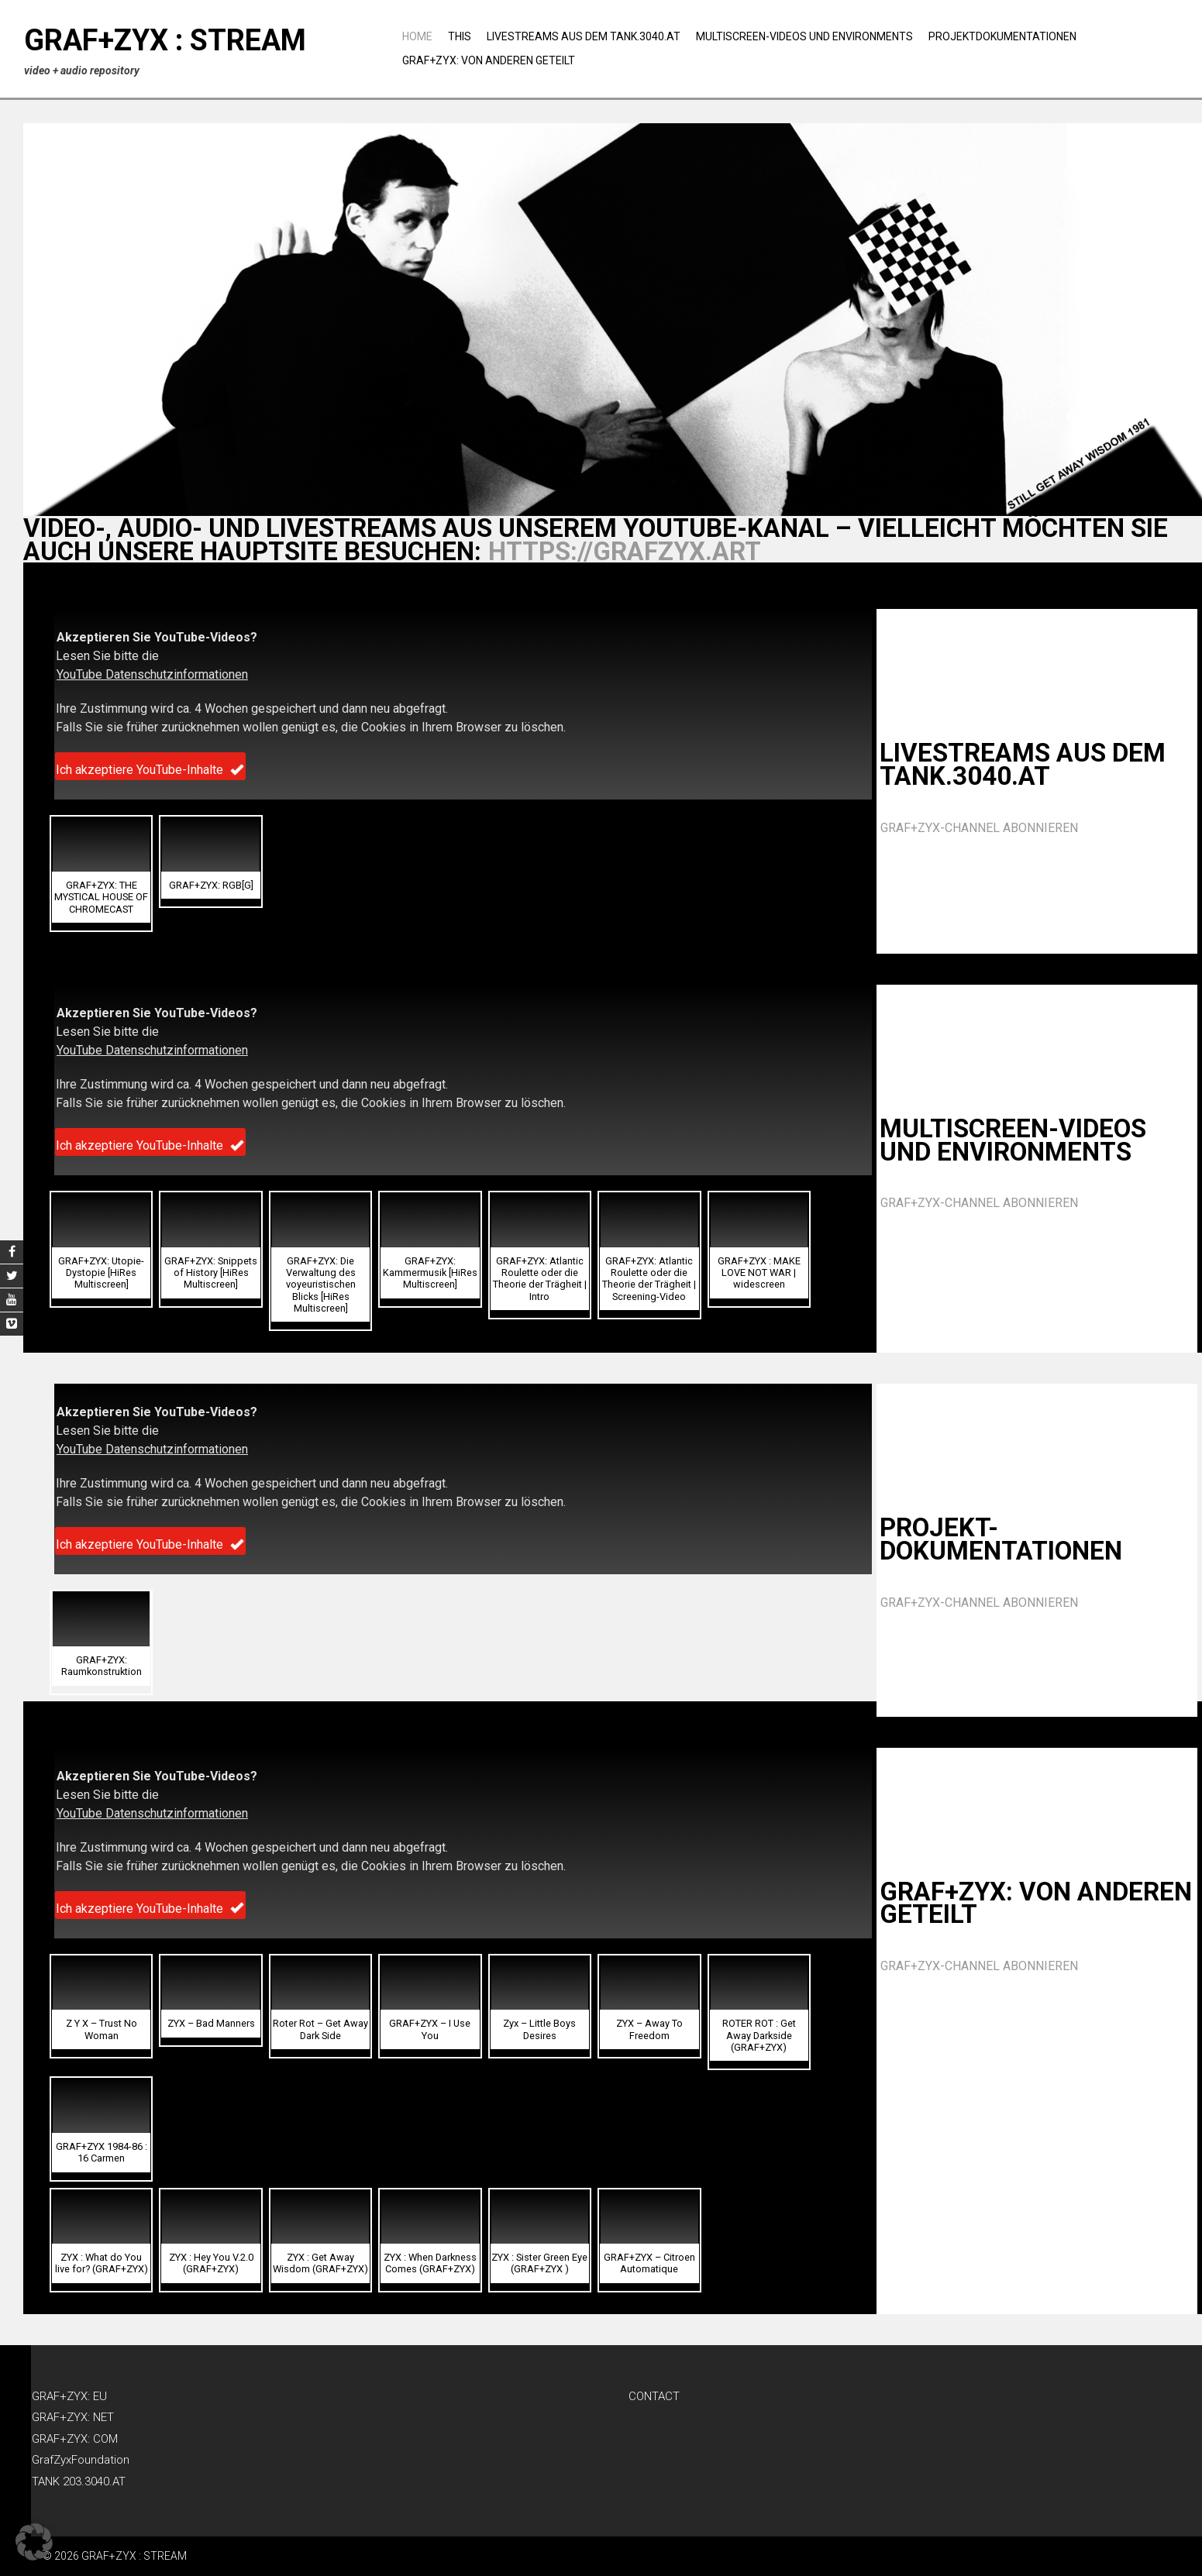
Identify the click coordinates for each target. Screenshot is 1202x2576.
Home (417, 36)
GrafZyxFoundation (80, 2460)
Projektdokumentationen (1002, 36)
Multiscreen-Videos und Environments (804, 36)
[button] (101, 873)
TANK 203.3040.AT (79, 2481)
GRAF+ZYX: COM (75, 2439)
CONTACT (654, 2396)
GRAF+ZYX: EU (69, 2396)
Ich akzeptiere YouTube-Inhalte (150, 770)
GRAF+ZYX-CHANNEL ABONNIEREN (979, 827)
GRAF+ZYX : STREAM (165, 40)
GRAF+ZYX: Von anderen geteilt (488, 60)
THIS (459, 36)
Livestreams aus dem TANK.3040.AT (583, 36)
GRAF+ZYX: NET (73, 2417)
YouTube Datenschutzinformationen (152, 674)
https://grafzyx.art (624, 551)
